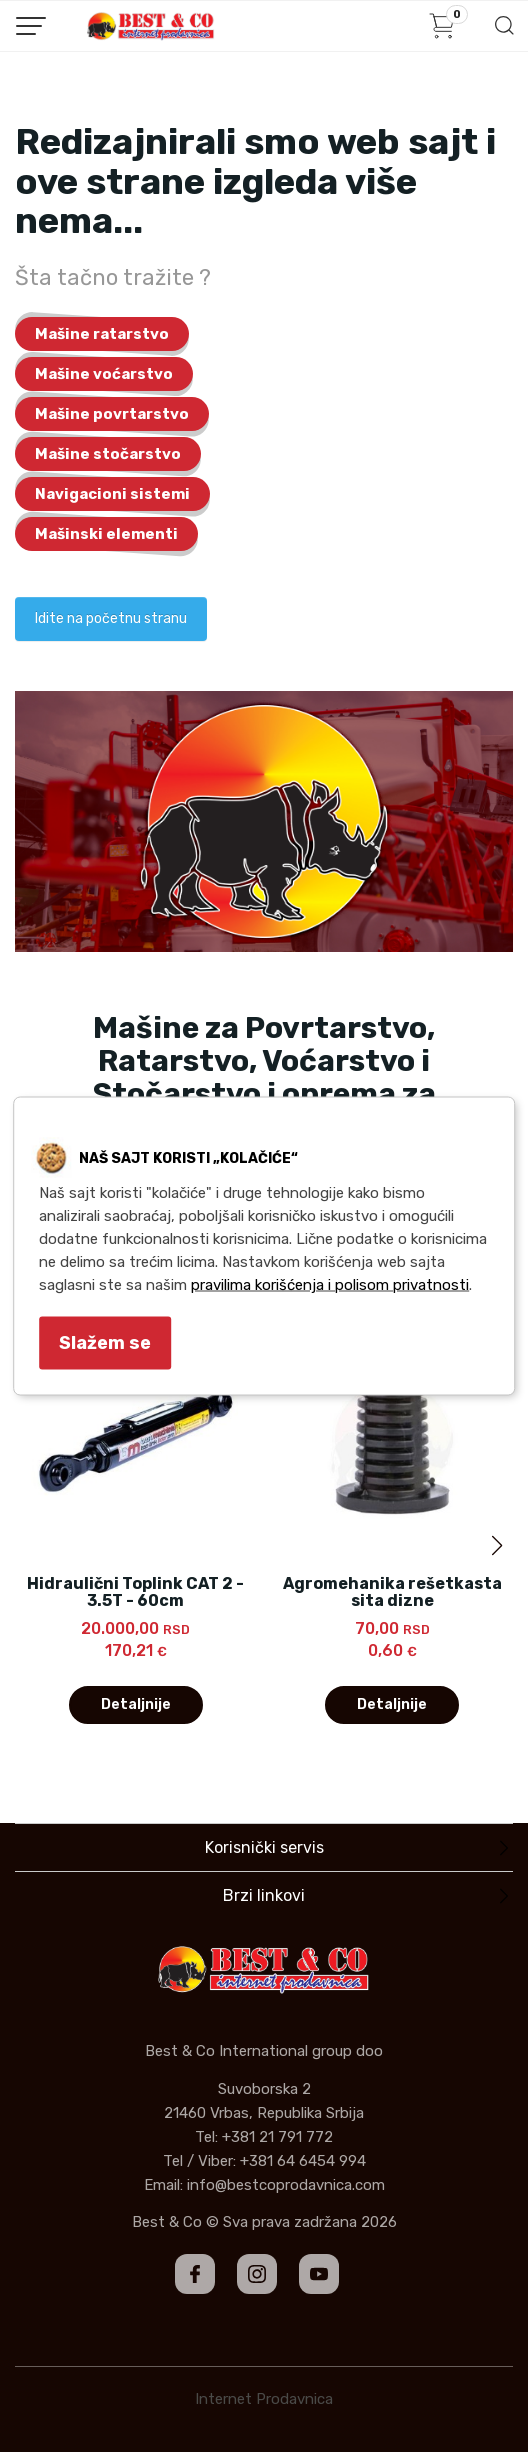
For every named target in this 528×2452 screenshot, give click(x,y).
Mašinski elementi (106, 534)
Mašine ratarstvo (102, 334)
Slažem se (105, 1343)
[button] (497, 1546)
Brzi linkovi (264, 1895)
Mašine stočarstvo (108, 454)
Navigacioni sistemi (112, 494)
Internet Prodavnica (264, 2399)
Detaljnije (136, 1704)
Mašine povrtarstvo (112, 414)
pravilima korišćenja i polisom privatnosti (330, 1285)
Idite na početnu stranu (111, 618)
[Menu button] (31, 26)
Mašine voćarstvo (104, 374)
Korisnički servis (264, 1847)
